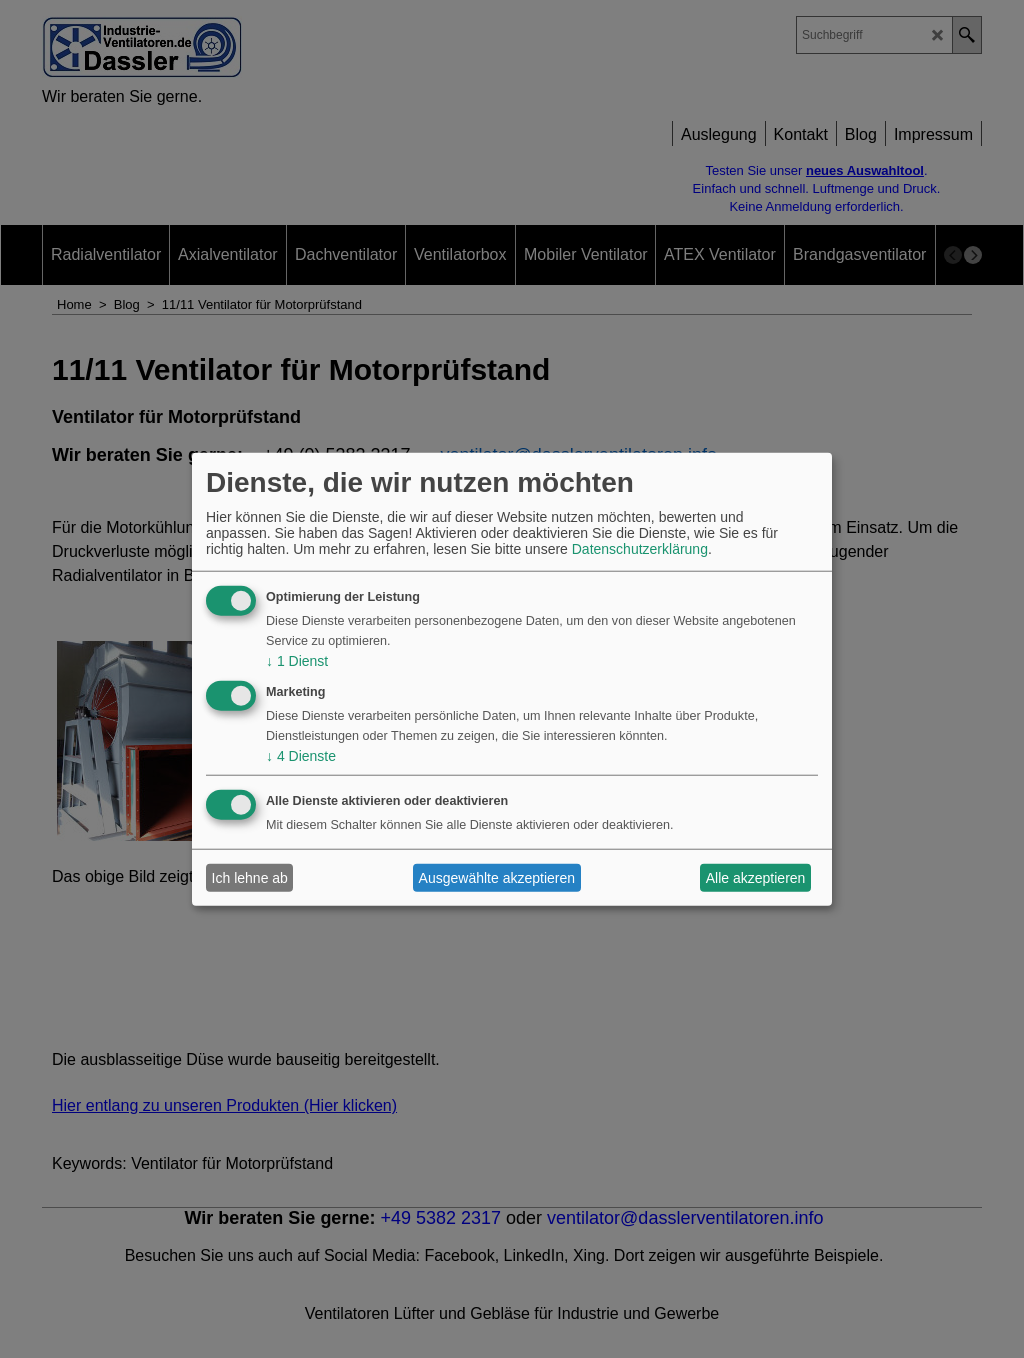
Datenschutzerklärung (640, 549)
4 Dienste (301, 755)
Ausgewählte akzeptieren (497, 878)
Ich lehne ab (250, 878)
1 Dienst (297, 661)
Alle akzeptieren (756, 878)
